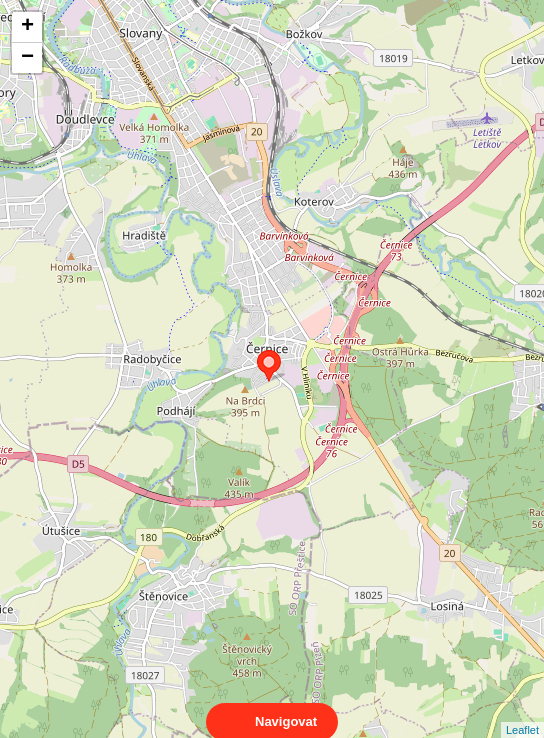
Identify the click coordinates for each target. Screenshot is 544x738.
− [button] (27, 58)
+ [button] (27, 27)
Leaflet (522, 712)
